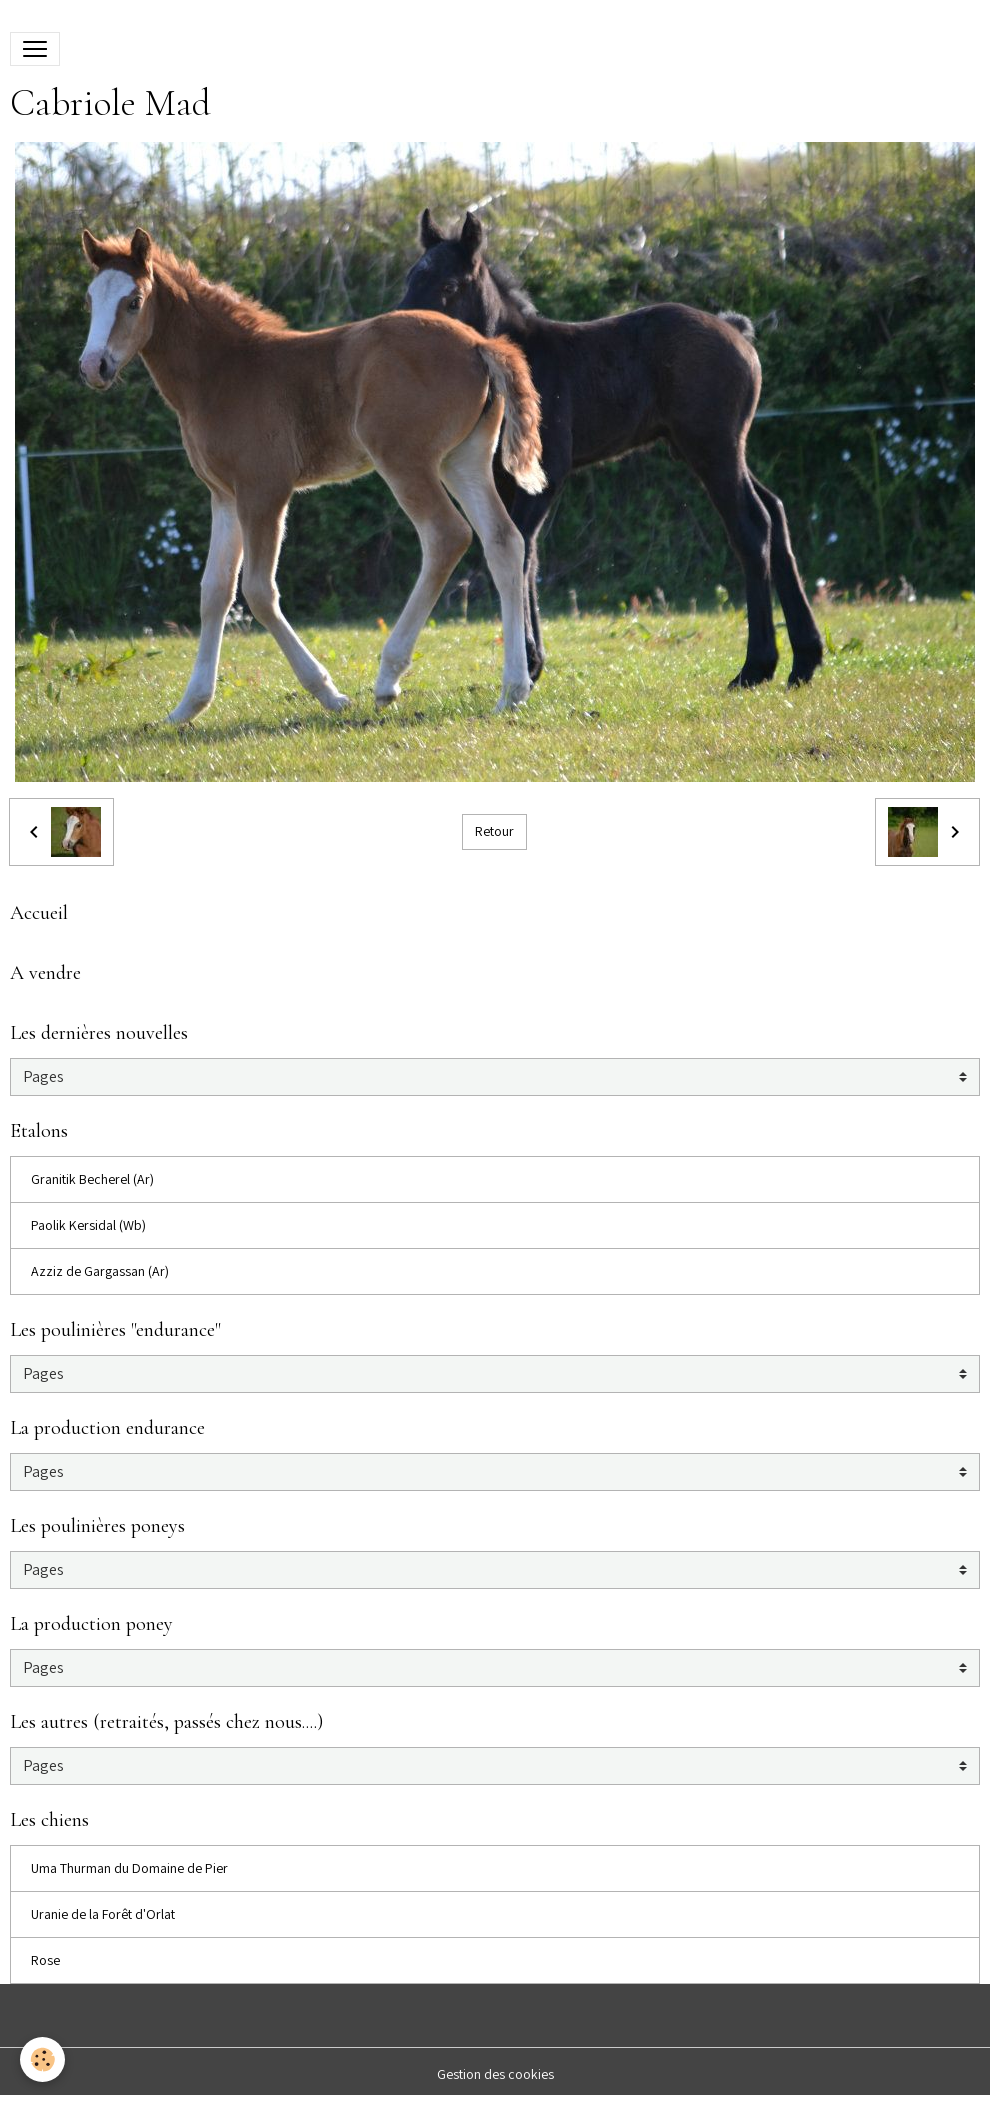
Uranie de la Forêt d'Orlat (103, 1914)
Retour (494, 831)
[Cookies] (42, 2059)
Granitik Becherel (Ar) (92, 1179)
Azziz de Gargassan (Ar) (100, 1271)
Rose (45, 1960)
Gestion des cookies (495, 2074)
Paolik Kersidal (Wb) (88, 1225)
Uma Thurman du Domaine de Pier (129, 1868)
